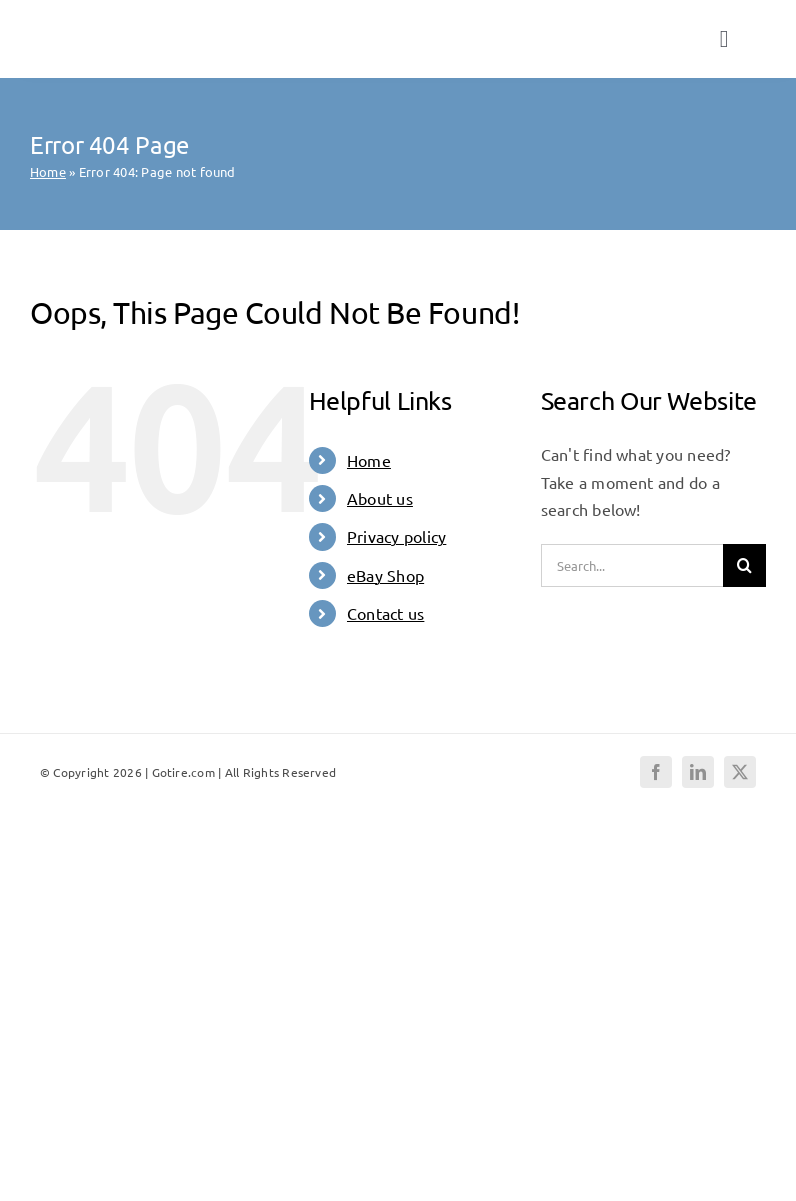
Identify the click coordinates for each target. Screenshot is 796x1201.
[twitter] (740, 772)
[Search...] (632, 565)
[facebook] (656, 772)
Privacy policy (396, 536)
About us (380, 498)
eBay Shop (385, 575)
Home (48, 171)
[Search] (744, 565)
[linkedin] (698, 772)
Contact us (385, 613)
